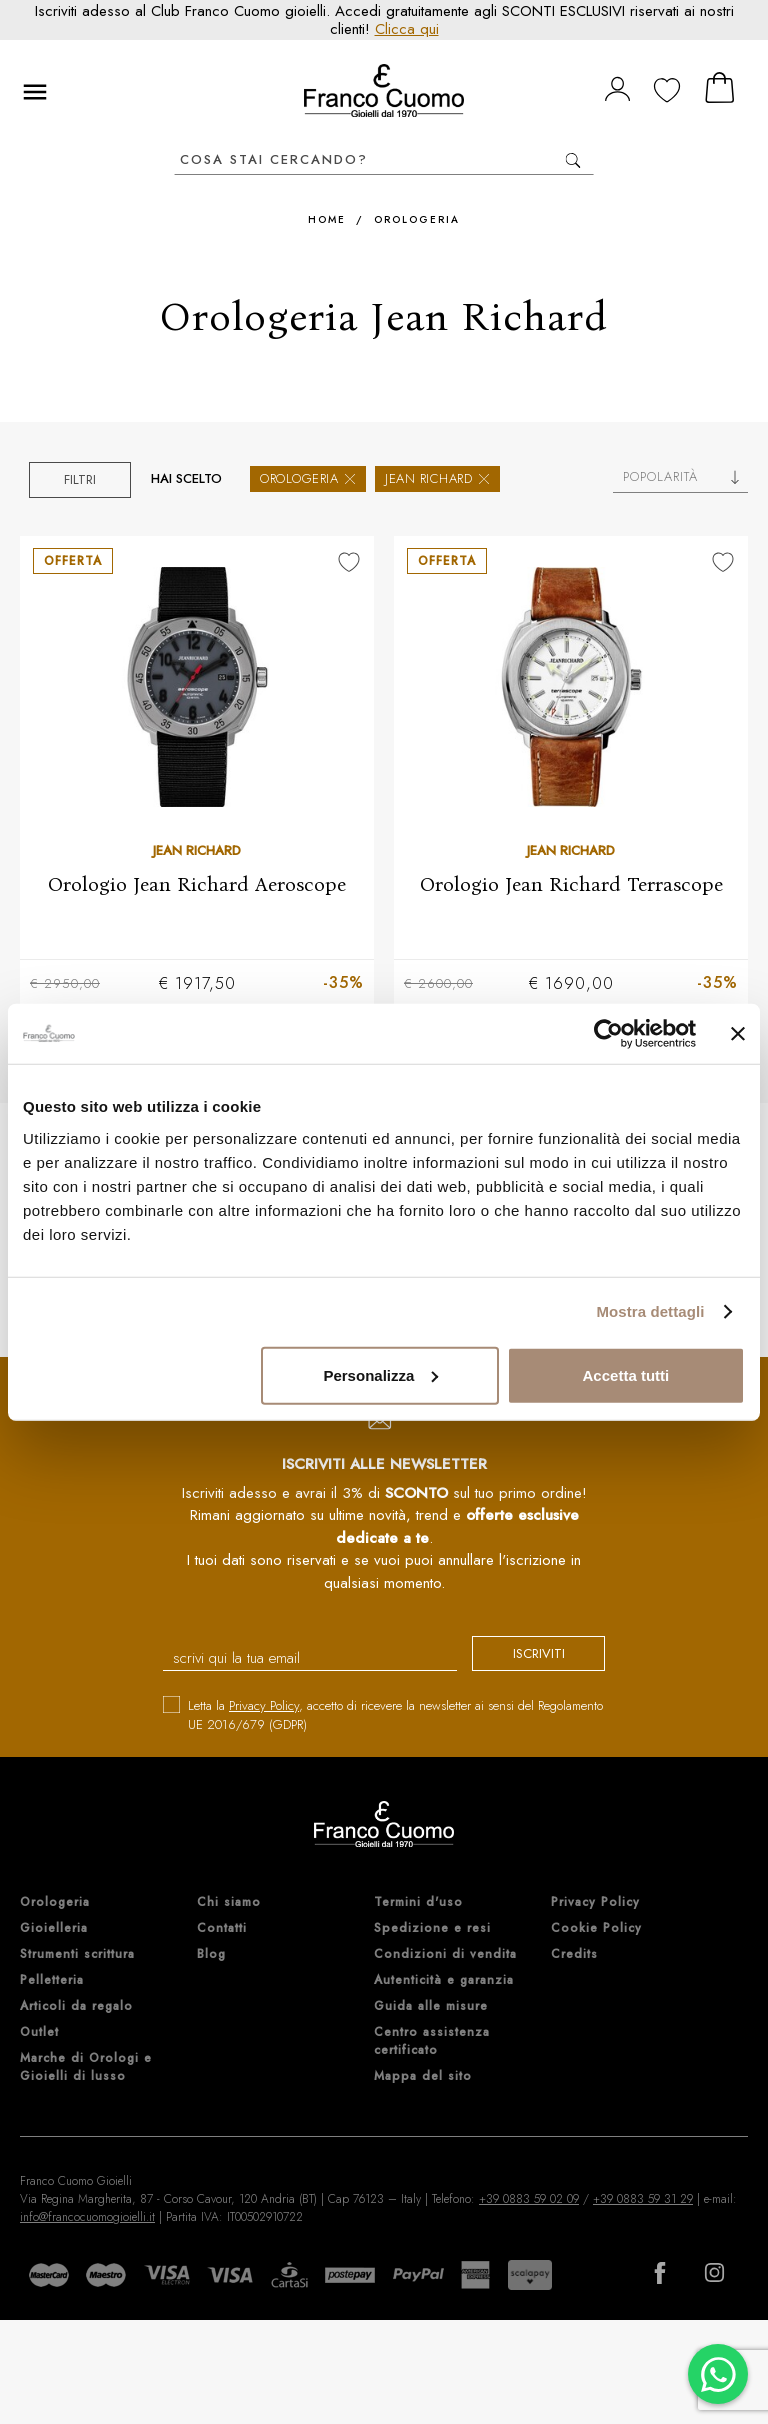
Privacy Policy (264, 1706)
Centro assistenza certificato (432, 2042)
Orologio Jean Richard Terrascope (571, 884)
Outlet (39, 2033)
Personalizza (380, 1374)
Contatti (222, 1929)
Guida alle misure (431, 2007)
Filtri (80, 479)
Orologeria (417, 219)
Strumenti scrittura (77, 1955)
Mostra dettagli (650, 1311)
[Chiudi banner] (738, 1034)
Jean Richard (437, 478)
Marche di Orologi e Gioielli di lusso (86, 2068)
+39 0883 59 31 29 (643, 2200)
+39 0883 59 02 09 (529, 2200)
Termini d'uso (418, 1903)
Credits (574, 1955)
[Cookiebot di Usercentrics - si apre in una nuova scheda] (608, 1034)
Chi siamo (229, 1903)
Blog (211, 1955)
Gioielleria (54, 1929)
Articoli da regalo (76, 2007)
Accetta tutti (626, 1374)
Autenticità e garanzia (444, 1981)
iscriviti (526, 1655)
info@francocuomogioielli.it (87, 2218)
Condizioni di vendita (445, 1955)
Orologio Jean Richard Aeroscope (197, 884)
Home (327, 219)
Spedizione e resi (432, 1929)
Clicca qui (407, 29)
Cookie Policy (596, 1929)
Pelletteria (52, 1981)
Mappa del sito (423, 2077)
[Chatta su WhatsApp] (718, 2374)
